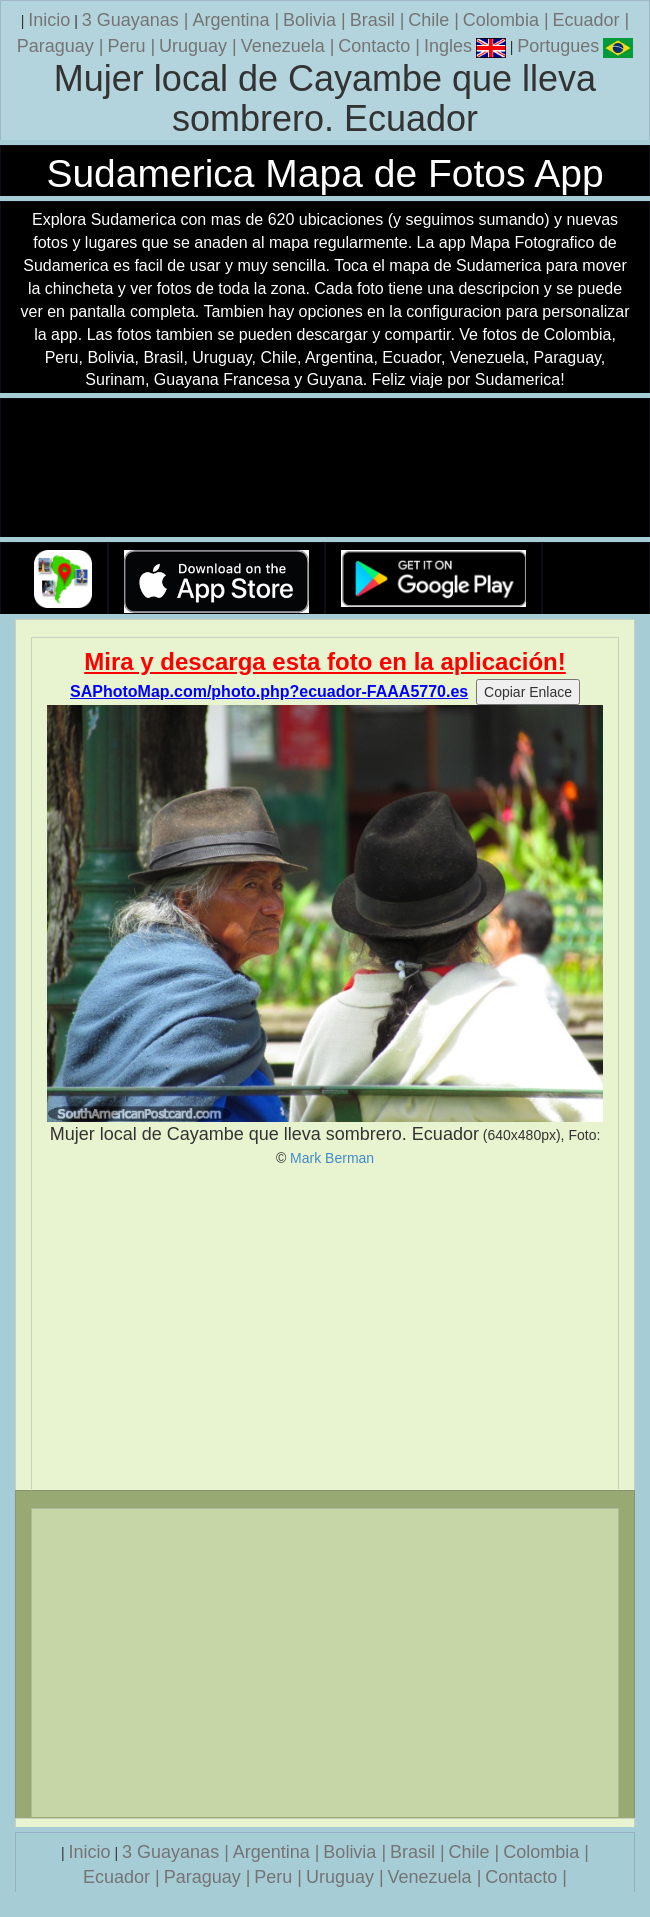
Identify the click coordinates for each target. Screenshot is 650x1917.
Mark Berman (332, 1158)
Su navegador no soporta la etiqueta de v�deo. (325, 468)
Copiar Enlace (528, 692)
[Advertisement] (325, 1328)
